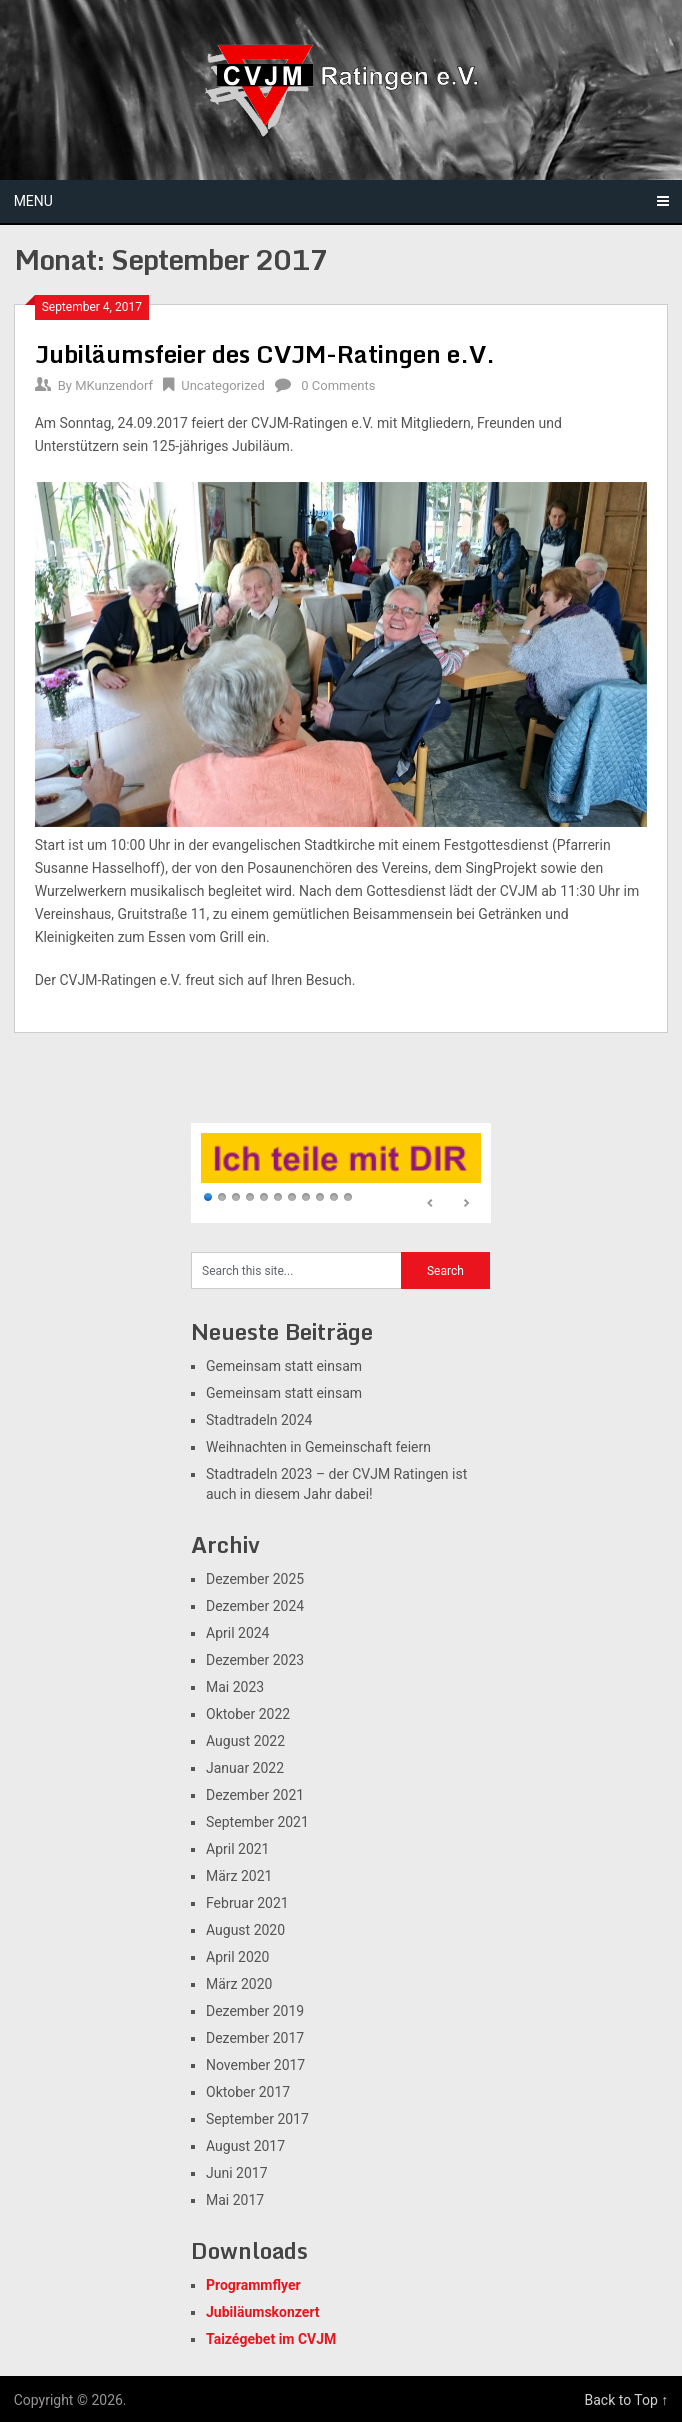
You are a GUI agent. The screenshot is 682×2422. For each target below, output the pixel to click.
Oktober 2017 (248, 2092)
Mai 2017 (235, 2200)
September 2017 (257, 2119)
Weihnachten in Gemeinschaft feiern (318, 1447)
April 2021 (238, 1849)
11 (348, 1198)
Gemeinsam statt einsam (284, 1366)
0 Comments (338, 385)
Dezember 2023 (255, 1660)
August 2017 (245, 2146)
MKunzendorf (114, 385)
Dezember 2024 (255, 1606)
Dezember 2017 (255, 2038)
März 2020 (239, 1984)
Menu (33, 201)
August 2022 (245, 1741)
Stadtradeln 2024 (259, 1420)
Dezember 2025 (255, 1579)
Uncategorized (222, 385)
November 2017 (255, 2065)
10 (334, 1198)
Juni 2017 (237, 2173)
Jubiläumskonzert (263, 2312)
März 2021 (239, 1876)
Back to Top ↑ (627, 2400)
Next (466, 1204)
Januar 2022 (245, 1768)
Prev (431, 1204)
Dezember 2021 (255, 1795)
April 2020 (238, 1957)
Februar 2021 (247, 1903)
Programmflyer (253, 2285)
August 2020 (245, 1930)
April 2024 (238, 1633)
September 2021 (257, 1822)
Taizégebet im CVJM (271, 2339)
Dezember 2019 (255, 2011)
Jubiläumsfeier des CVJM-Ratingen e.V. (265, 353)
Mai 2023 (235, 1687)
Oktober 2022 (248, 1714)
